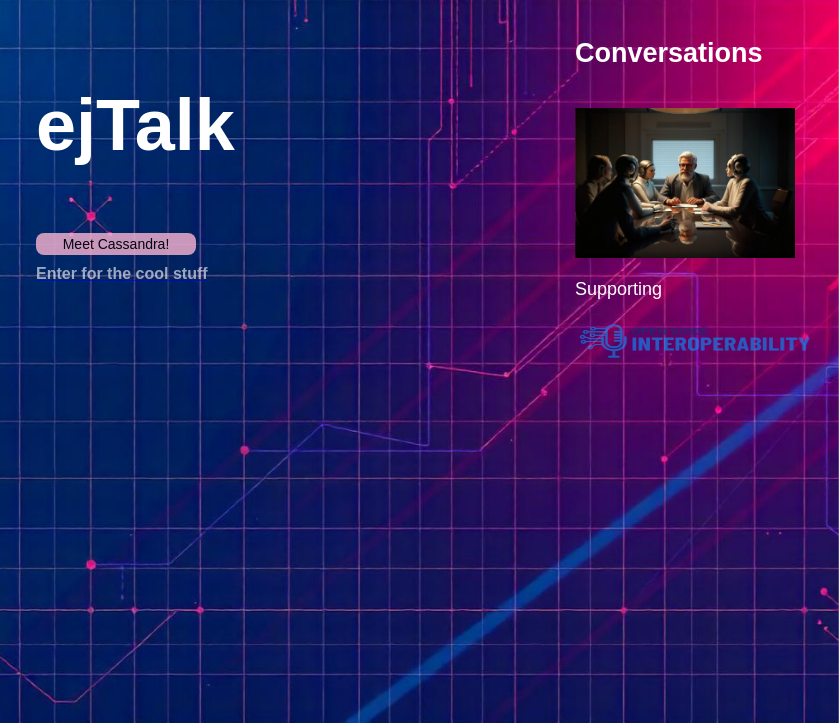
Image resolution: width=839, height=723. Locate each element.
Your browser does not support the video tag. (236, 483)
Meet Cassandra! (116, 244)
